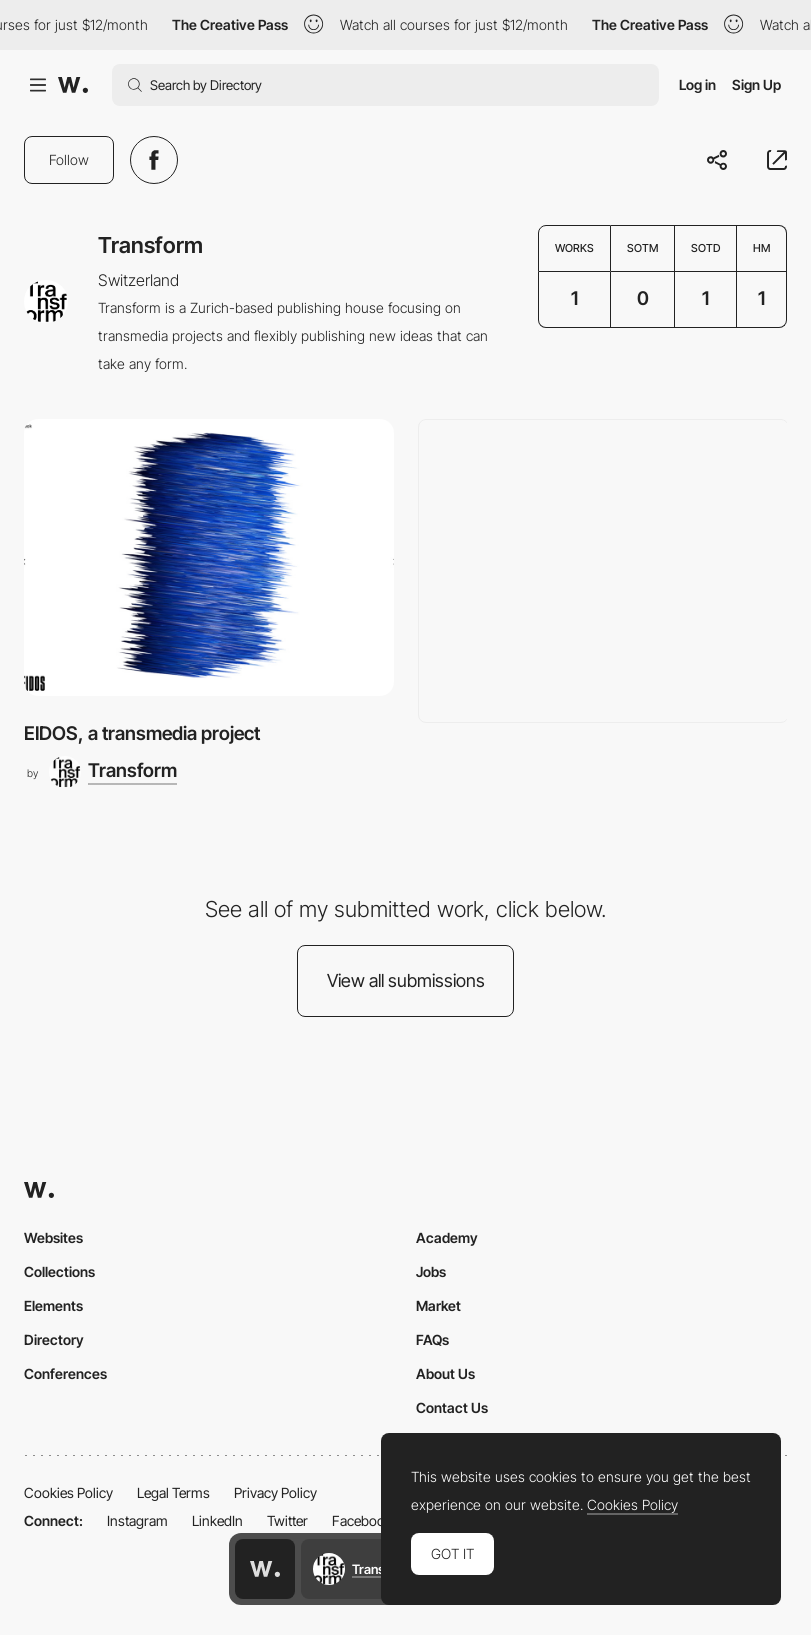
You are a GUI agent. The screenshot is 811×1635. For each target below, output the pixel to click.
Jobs (431, 1271)
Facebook (362, 1520)
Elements (53, 1305)
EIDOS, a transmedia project (142, 733)
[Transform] (113, 772)
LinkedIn (217, 1520)
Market (438, 1305)
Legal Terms (173, 1492)
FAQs (432, 1339)
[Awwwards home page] (265, 1569)
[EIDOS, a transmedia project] (209, 557)
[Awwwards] (73, 85)
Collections (59, 1271)
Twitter (287, 1520)
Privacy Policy (275, 1492)
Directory (54, 1339)
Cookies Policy (68, 1492)
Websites (53, 1237)
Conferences (65, 1373)
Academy (447, 1237)
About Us (445, 1373)
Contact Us (452, 1407)
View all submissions (406, 980)
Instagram (137, 1520)
